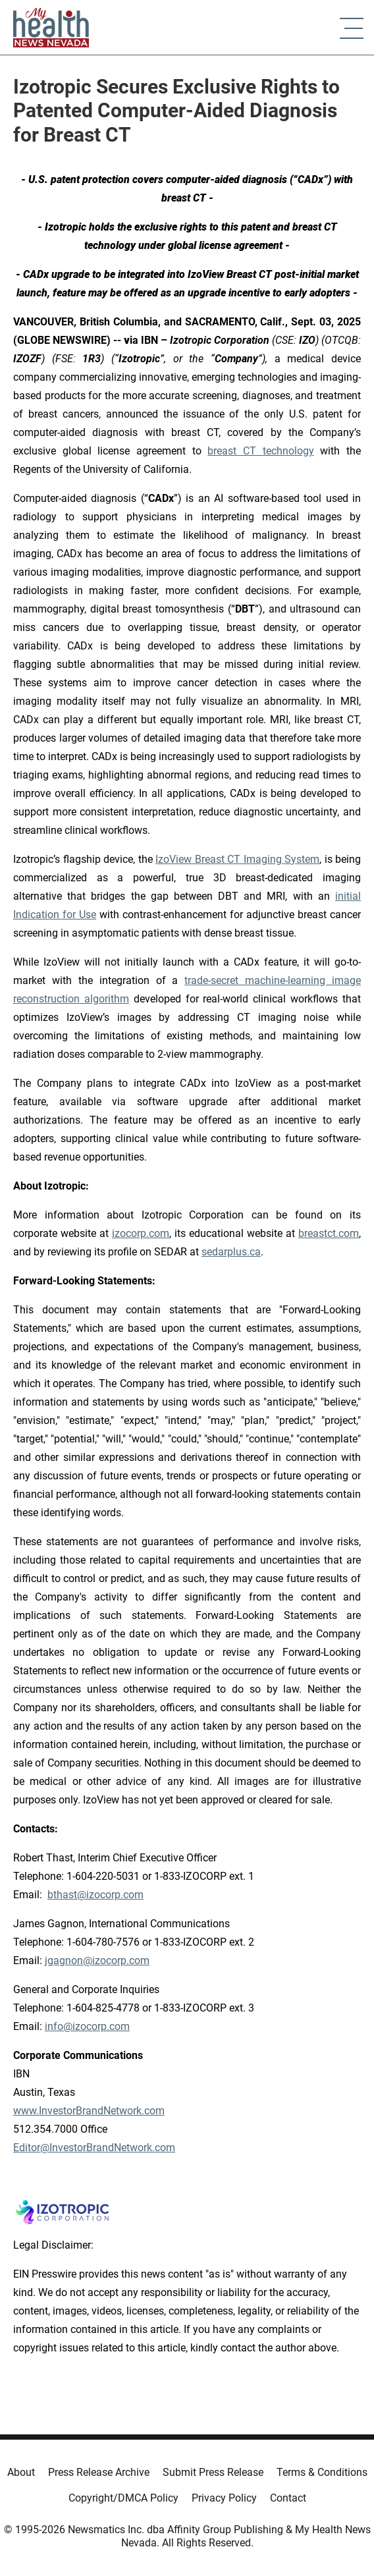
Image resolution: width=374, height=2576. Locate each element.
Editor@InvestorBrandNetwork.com (94, 2147)
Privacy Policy (224, 2498)
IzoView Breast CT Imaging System (237, 859)
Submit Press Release (213, 2472)
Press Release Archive (98, 2472)
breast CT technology (260, 451)
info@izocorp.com (87, 2026)
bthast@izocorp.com (95, 1894)
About (21, 2472)
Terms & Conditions (322, 2472)
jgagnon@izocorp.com (97, 1960)
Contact (288, 2498)
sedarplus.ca (231, 1252)
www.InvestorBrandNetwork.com (89, 2110)
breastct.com (328, 1233)
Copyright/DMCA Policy (123, 2498)
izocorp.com (140, 1233)
